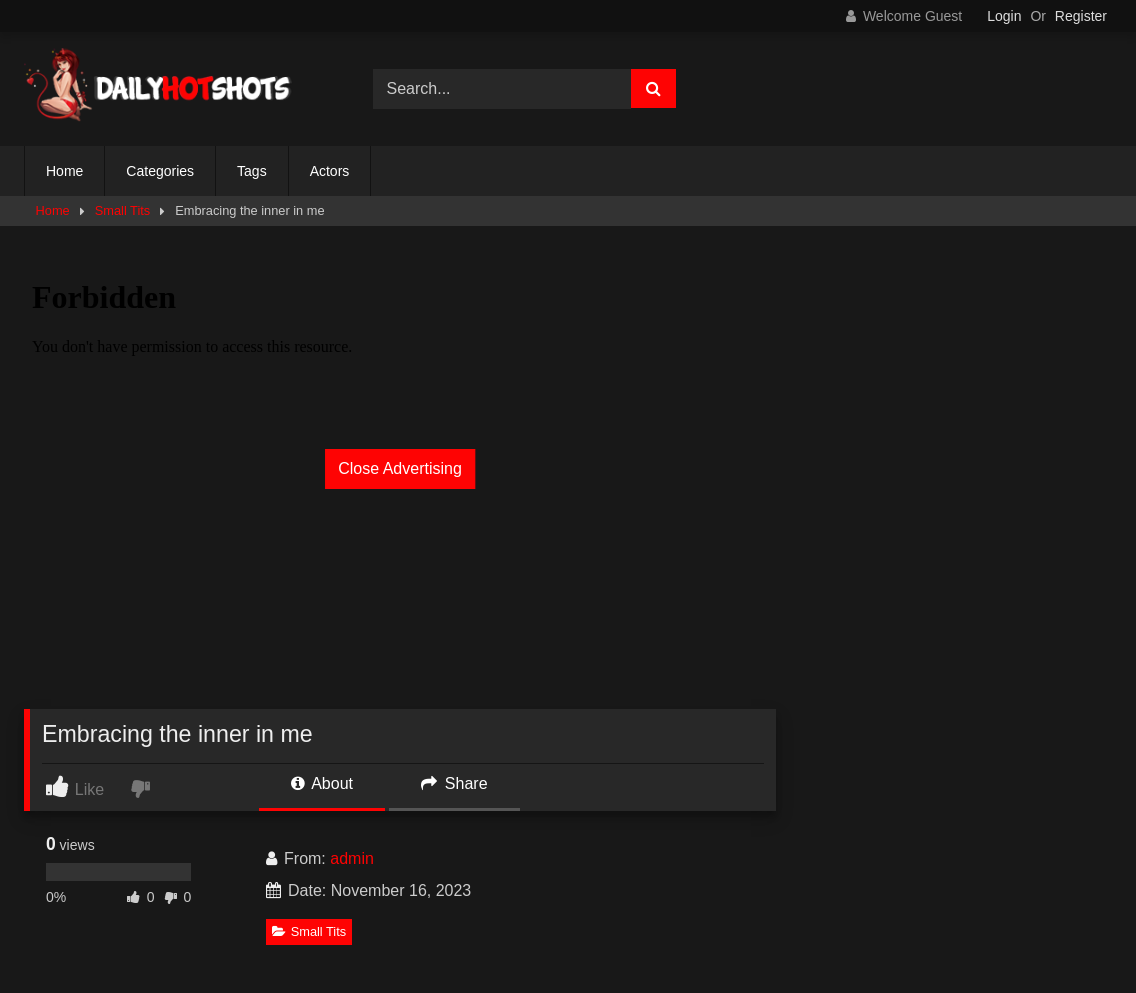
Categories (160, 171)
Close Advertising (400, 468)
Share (454, 783)
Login (1004, 16)
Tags (252, 171)
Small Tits (122, 210)
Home (64, 171)
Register (1081, 16)
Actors (330, 171)
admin (352, 858)
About (322, 783)
